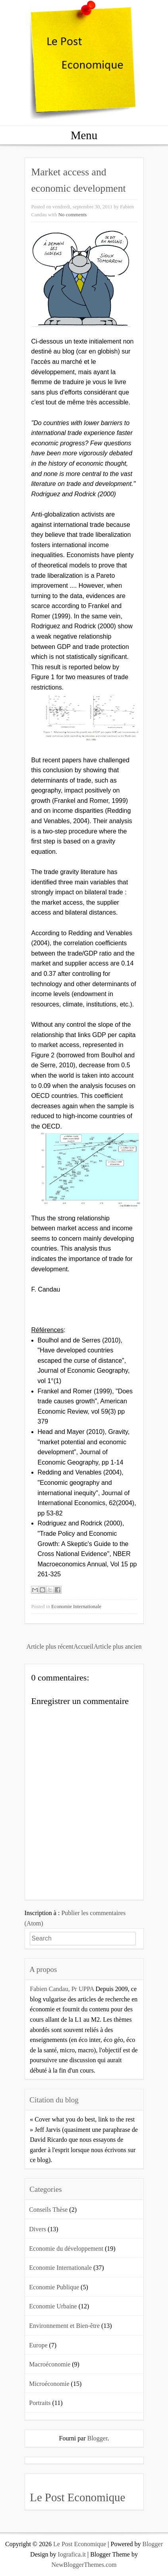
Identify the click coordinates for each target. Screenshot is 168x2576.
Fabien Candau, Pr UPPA (62, 1988)
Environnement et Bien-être (64, 2325)
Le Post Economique (77, 2497)
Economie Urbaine (53, 2306)
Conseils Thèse (48, 2209)
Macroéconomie (49, 2364)
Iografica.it (72, 2554)
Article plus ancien (118, 1646)
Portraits (39, 2402)
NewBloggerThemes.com (84, 2564)
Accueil (83, 1646)
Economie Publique (54, 2287)
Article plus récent (50, 1646)
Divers (37, 2229)
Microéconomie (49, 2383)
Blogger (97, 2438)
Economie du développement (66, 2248)
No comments (72, 215)
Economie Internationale (76, 1606)
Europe (38, 2345)
